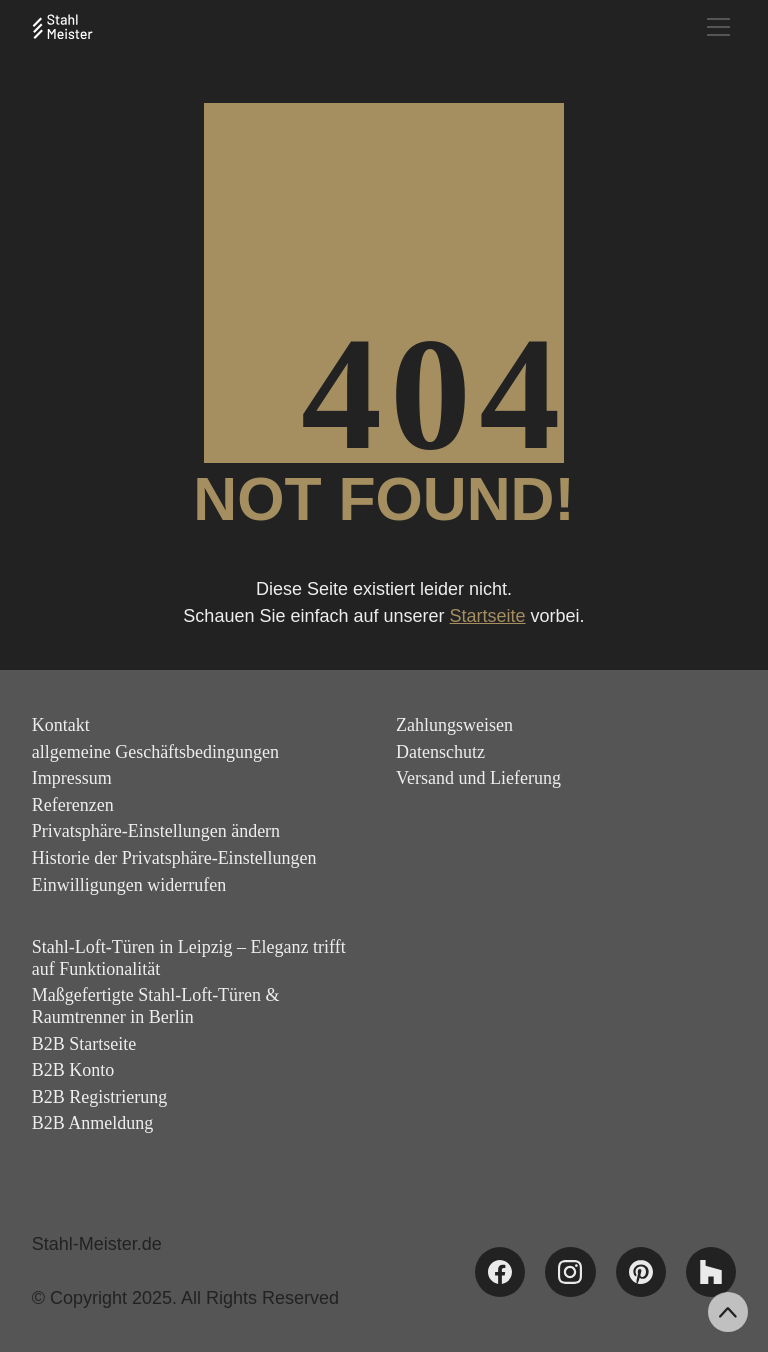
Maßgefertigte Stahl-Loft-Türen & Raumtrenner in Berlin (156, 1006)
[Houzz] (711, 1272)
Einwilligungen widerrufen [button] (129, 885)
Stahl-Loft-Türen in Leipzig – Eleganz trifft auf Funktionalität (189, 958)
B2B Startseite (84, 1044)
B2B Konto (73, 1070)
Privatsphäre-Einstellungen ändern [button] (156, 831)
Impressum (72, 778)
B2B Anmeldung (93, 1123)
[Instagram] (570, 1272)
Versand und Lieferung (478, 778)
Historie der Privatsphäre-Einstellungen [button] (174, 858)
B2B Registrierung (100, 1097)
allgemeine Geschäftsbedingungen (155, 752)
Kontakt (61, 725)
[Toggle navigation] (718, 27)
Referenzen (73, 805)
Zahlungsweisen (454, 725)
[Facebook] (500, 1272)
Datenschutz (440, 752)
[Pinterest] (641, 1272)
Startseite (488, 616)
